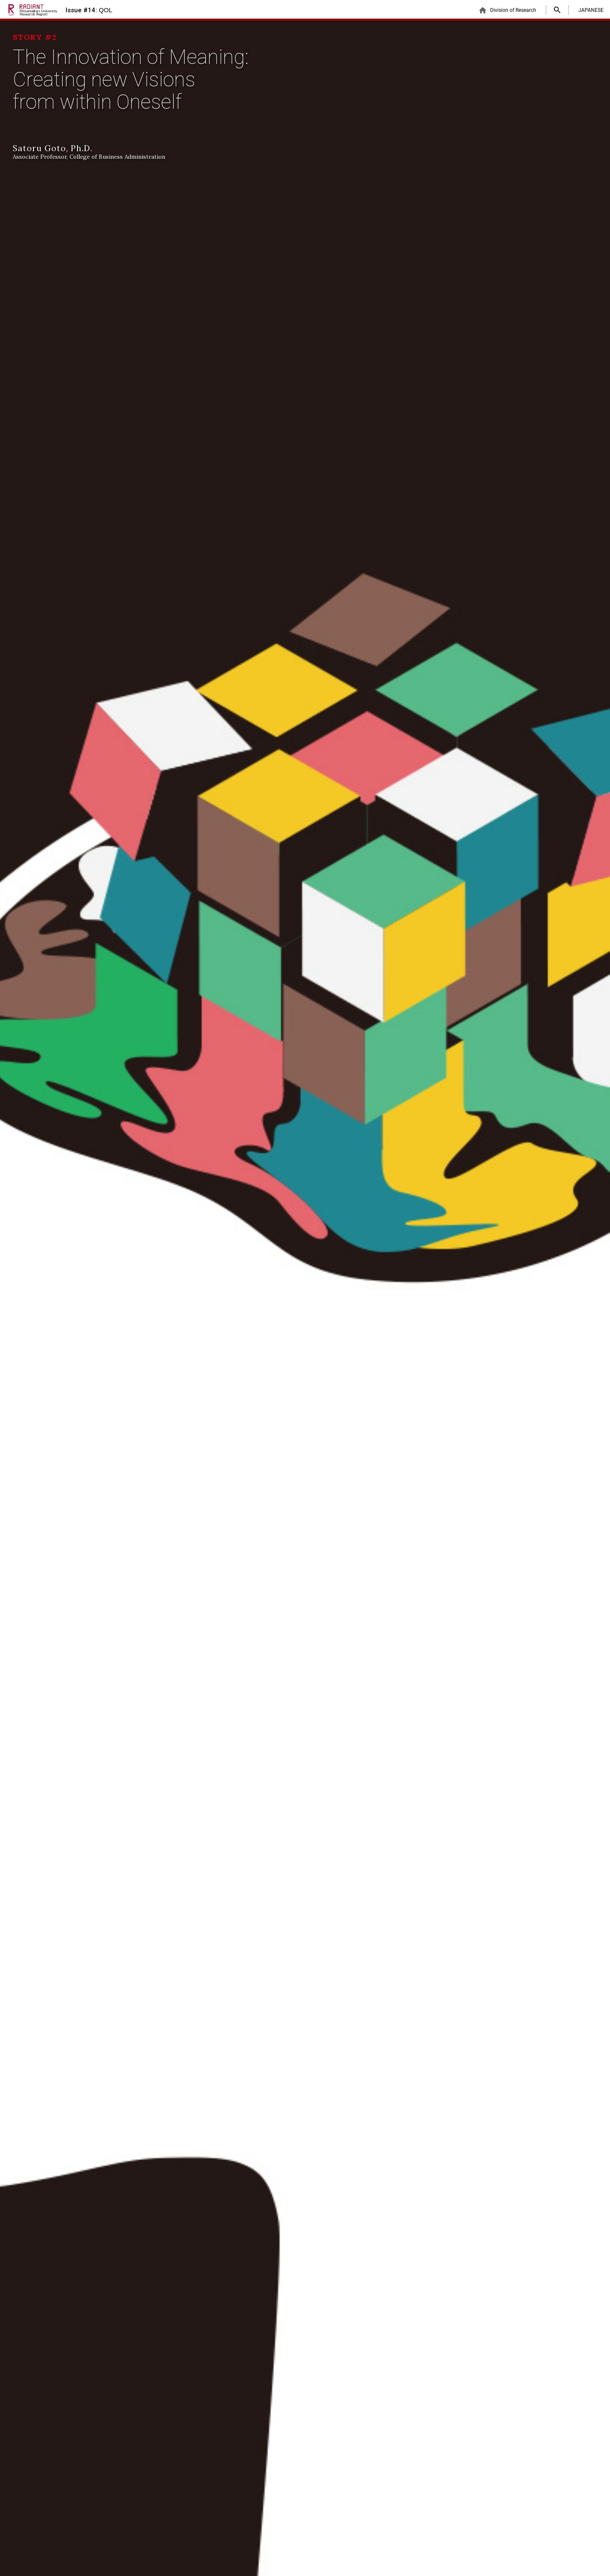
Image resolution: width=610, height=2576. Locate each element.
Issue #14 (89, 10)
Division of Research (507, 10)
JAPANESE (591, 10)
